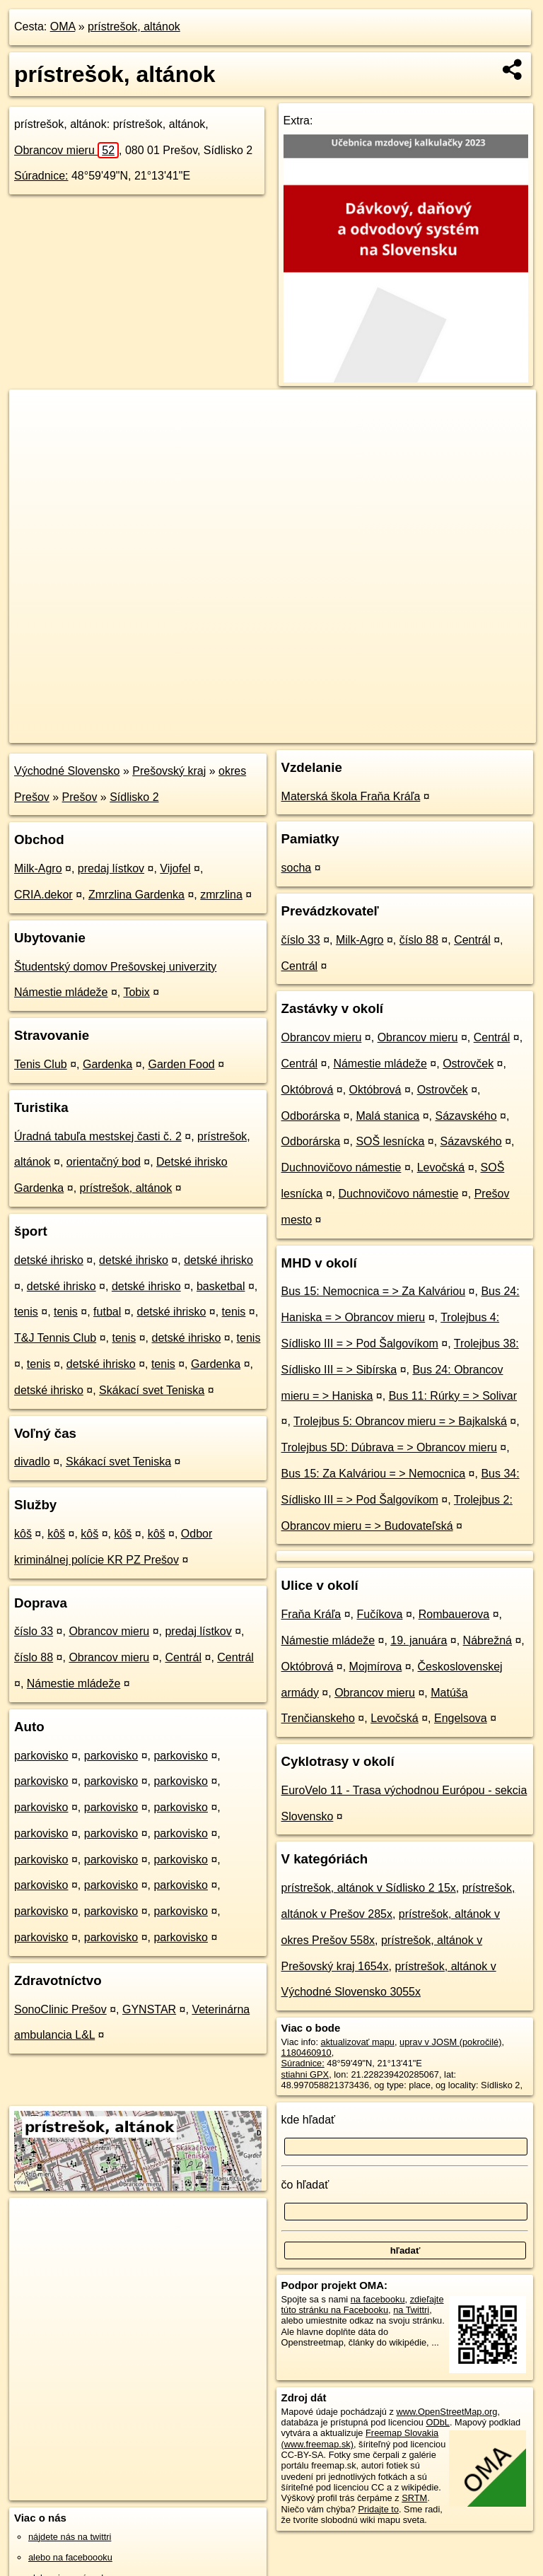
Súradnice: (41, 176)
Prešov (80, 797)
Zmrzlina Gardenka (136, 895)
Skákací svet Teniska (151, 1390)
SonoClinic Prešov (60, 2009)
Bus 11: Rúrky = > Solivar (453, 1396)
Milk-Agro (38, 868)
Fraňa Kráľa (311, 1614)
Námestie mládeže (74, 1684)
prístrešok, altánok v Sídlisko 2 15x (368, 1888)
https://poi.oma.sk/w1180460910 (471, 731)
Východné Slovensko (66, 771)
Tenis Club (40, 1064)
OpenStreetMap (290, 731)
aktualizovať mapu (358, 2042)
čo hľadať (305, 2185)
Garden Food (181, 1064)
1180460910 (306, 2052)
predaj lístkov (111, 868)
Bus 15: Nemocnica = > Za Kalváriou (373, 1291)
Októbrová (307, 1090)
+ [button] (33, 413)
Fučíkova (380, 1614)
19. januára (418, 1640)
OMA (63, 27)
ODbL (437, 2422)
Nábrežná (487, 1640)
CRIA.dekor (43, 895)
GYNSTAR (149, 2009)
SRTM (414, 2498)
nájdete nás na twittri (69, 2536)
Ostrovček (468, 1064)
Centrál (183, 1657)
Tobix (136, 992)
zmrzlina (221, 895)
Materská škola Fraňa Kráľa (351, 796)
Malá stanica (387, 1116)
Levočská (441, 1167)
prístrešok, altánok (134, 27)
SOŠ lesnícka (390, 1141)
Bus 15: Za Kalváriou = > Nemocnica (373, 1474)
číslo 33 (33, 1631)
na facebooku (378, 2299)
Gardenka (107, 1064)
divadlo (32, 1462)
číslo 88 (33, 1657)
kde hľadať (308, 2120)
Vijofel (175, 868)
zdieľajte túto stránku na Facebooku (362, 2304)
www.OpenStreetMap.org (446, 2411)
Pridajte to (378, 2509)
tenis (26, 1312)
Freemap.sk (364, 731)
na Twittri (411, 2310)
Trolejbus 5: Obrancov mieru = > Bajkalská (400, 1421)
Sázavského (465, 1116)
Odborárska (311, 1116)
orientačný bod (103, 1162)
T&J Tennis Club (55, 1338)
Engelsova (460, 1718)
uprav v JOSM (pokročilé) (450, 2042)
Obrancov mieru (66, 150)
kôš (23, 1534)
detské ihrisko (48, 1260)
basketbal (221, 1286)
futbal (107, 1312)
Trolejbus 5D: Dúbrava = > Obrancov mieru (389, 1447)
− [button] (33, 435)
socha (296, 868)
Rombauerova (454, 1614)
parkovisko (41, 1756)
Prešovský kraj (169, 771)
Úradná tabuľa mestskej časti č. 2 (98, 1136)
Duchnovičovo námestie (341, 1167)
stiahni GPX (305, 2074)
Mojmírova (375, 1667)
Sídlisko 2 (134, 797)
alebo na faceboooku (70, 2557)
